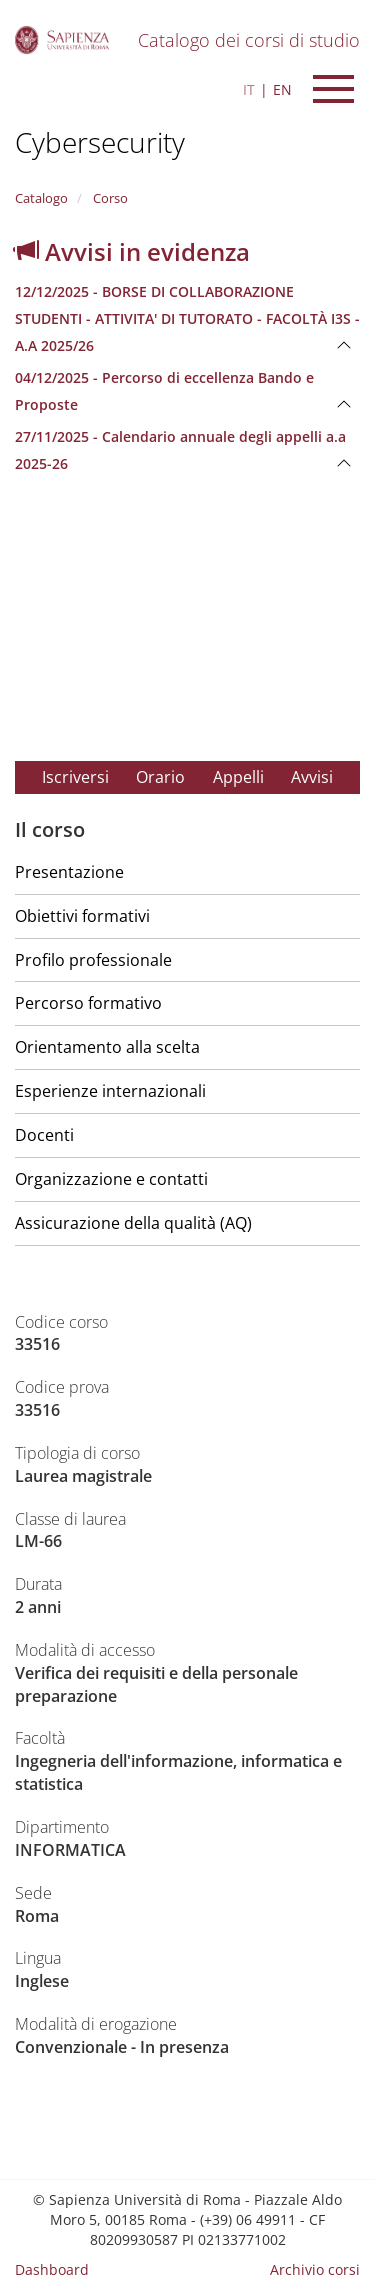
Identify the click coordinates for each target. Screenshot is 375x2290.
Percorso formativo (88, 1003)
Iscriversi (75, 777)
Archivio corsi (315, 2269)
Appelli (238, 777)
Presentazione (69, 872)
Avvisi (312, 777)
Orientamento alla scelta (107, 1047)
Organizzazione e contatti (111, 1179)
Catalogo (41, 198)
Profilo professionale (93, 960)
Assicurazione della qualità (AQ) (133, 1223)
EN (282, 89)
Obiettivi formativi (82, 916)
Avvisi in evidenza (132, 251)
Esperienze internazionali (110, 1091)
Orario (160, 777)
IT (249, 89)
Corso (109, 198)
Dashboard (52, 2269)
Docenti (44, 1135)
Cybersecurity (100, 142)
